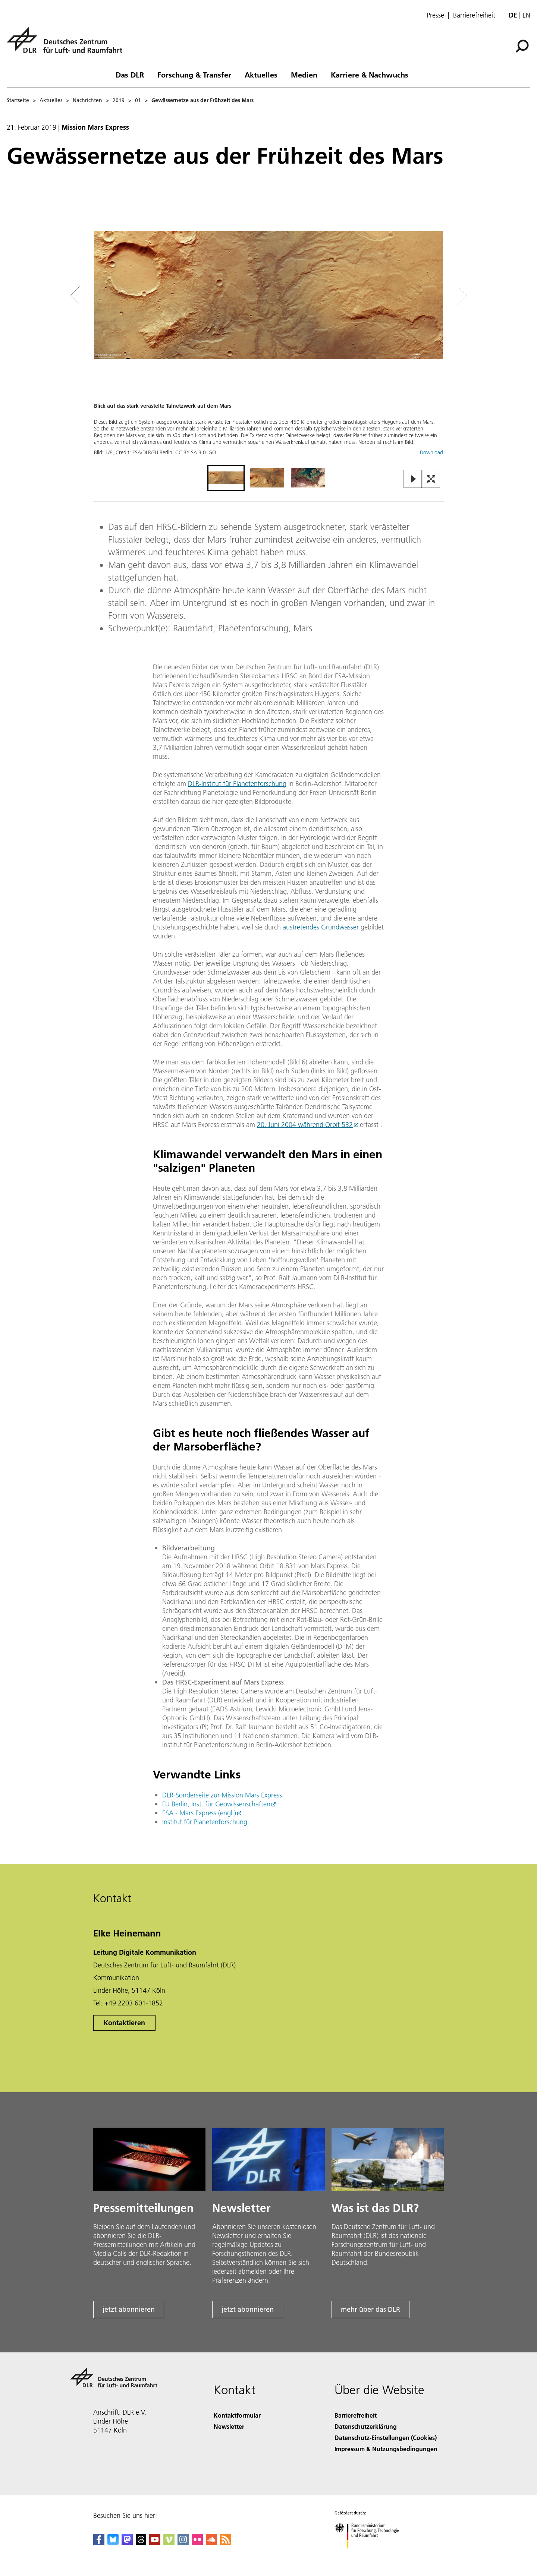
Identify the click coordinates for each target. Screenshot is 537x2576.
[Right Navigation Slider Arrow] (435, 296)
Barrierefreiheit (474, 15)
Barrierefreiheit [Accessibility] (356, 2415)
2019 (119, 100)
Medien (304, 74)
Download (431, 452)
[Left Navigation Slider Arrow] (105, 296)
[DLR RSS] (225, 2542)
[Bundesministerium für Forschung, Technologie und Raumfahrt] (371, 2555)
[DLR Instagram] (183, 2542)
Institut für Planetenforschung (204, 1822)
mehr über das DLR (370, 2309)
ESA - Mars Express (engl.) (199, 1813)
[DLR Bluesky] (113, 2542)
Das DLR (130, 74)
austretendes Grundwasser (321, 927)
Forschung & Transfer (194, 74)
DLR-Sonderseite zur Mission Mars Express (222, 1795)
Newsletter (229, 2426)
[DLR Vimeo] (169, 2542)
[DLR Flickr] (197, 2542)
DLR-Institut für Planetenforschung (237, 783)
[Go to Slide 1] (226, 478)
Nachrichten (87, 100)
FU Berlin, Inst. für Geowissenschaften (216, 1804)
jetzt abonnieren (129, 2309)
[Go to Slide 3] (308, 478)
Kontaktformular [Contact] (237, 2415)
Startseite (18, 100)
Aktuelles (261, 74)
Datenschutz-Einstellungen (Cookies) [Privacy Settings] (386, 2437)
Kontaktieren (124, 2022)
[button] (268, 330)
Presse (435, 15)
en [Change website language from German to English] (526, 15)
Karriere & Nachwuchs (369, 74)
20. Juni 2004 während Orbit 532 (305, 1124)
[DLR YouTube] (154, 2542)
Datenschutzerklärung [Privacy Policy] (366, 2426)
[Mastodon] (127, 2542)
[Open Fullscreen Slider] (431, 479)
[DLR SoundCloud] (211, 2542)
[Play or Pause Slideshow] (413, 479)
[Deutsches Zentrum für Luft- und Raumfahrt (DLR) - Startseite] (67, 44)
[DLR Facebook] (98, 2542)
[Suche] (522, 46)
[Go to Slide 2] (267, 478)
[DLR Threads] (141, 2542)
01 (138, 100)
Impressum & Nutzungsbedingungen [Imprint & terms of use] (386, 2449)
